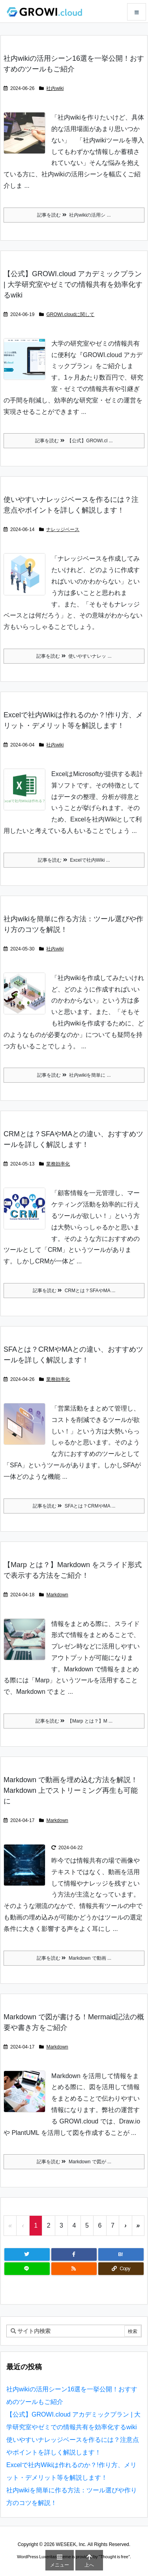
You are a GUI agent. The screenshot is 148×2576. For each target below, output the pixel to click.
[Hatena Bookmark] (121, 2254)
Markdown (57, 1595)
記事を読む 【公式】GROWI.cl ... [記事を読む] (73, 440)
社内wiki (55, 88)
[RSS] (74, 2268)
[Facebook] (74, 2254)
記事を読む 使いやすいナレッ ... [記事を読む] (73, 656)
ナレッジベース (62, 529)
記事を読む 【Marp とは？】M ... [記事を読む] (74, 1721)
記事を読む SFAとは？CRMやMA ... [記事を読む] (74, 1506)
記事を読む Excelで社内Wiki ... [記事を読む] (74, 860)
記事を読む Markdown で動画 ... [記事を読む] (74, 1958)
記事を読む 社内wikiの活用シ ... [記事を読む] (74, 215)
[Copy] (121, 2268)
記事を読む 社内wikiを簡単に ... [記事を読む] (74, 1075)
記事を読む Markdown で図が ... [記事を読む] (74, 2161)
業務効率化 (58, 1164)
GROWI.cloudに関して (70, 314)
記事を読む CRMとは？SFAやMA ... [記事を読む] (74, 1290)
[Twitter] (27, 2254)
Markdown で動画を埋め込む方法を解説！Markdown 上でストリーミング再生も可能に (71, 1790)
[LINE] (27, 2268)
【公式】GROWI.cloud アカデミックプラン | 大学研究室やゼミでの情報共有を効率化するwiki (73, 284)
